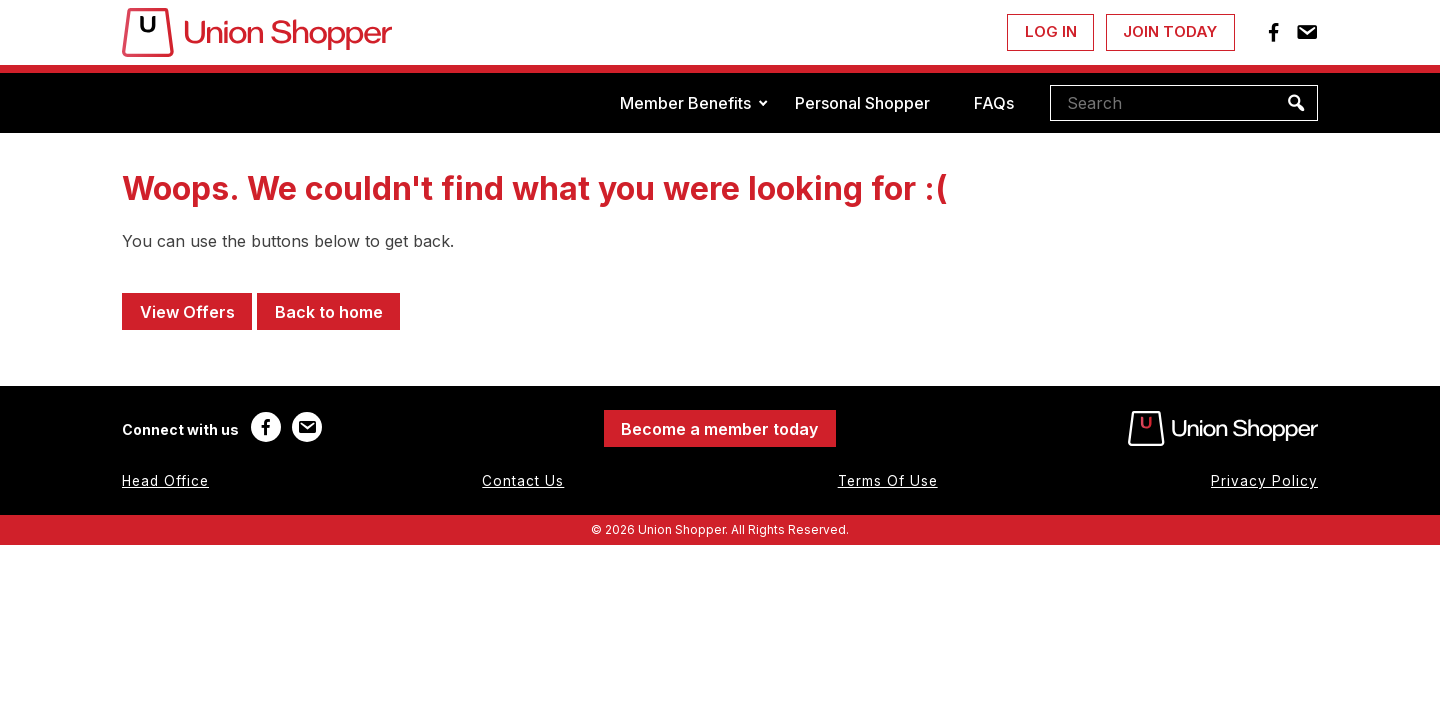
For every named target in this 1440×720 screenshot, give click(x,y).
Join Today (1170, 31)
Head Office (165, 481)
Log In (1051, 31)
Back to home (329, 312)
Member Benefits (685, 103)
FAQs (994, 103)
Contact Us (523, 481)
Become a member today (719, 429)
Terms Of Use (888, 481)
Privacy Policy (1264, 481)
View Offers (187, 312)
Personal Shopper (862, 103)
